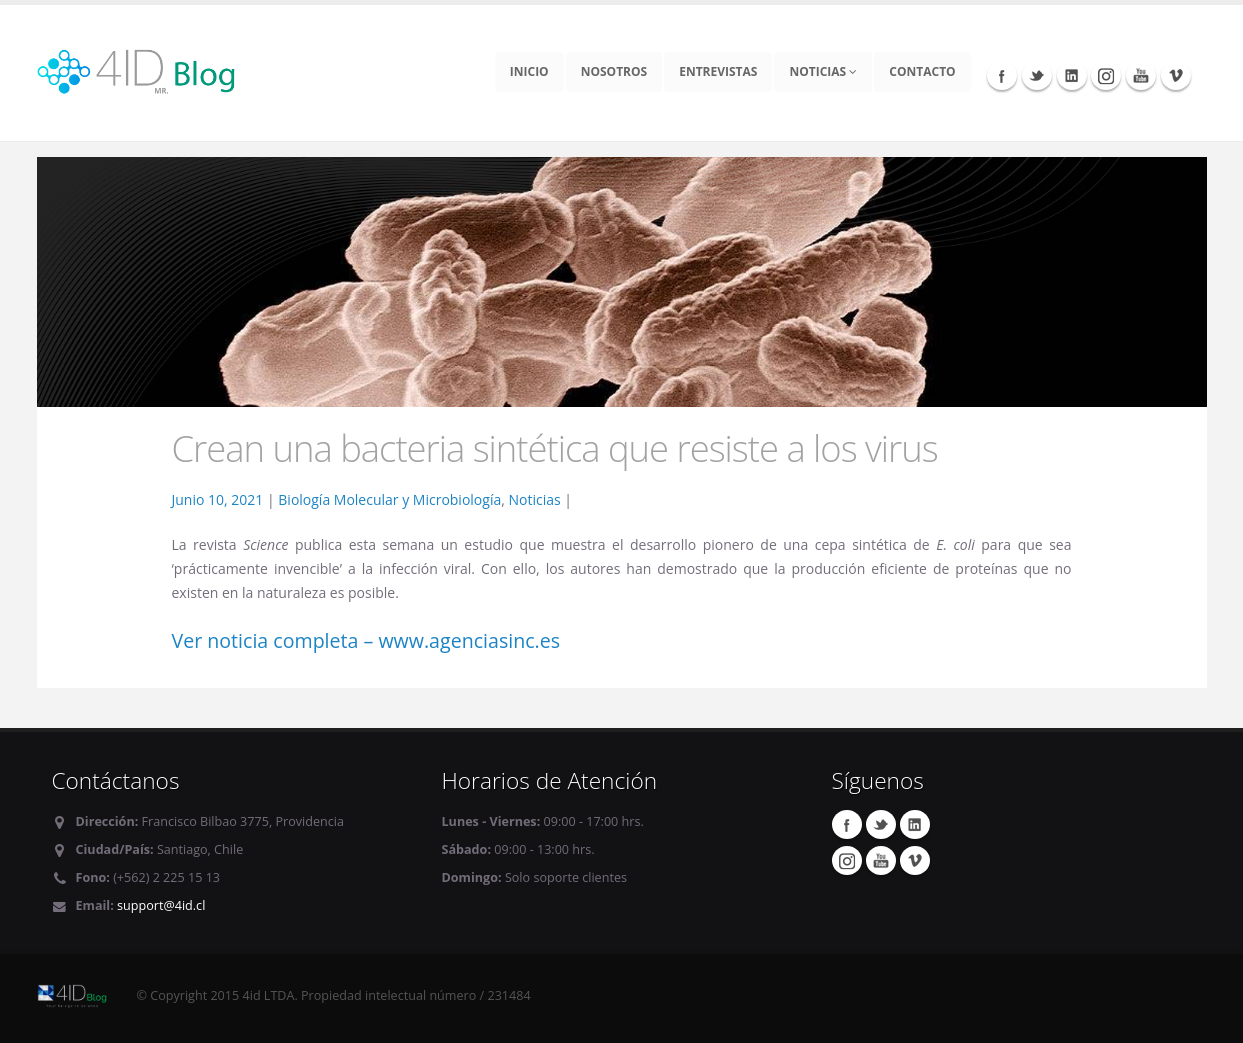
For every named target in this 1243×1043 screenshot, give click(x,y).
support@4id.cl (161, 905)
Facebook (1002, 75)
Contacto (922, 71)
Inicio (529, 71)
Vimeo (1176, 75)
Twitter (1037, 75)
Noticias (823, 71)
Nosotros (614, 71)
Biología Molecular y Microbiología (389, 499)
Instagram (1106, 75)
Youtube (1141, 75)
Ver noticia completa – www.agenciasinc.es (366, 640)
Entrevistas (718, 71)
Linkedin (1072, 75)
